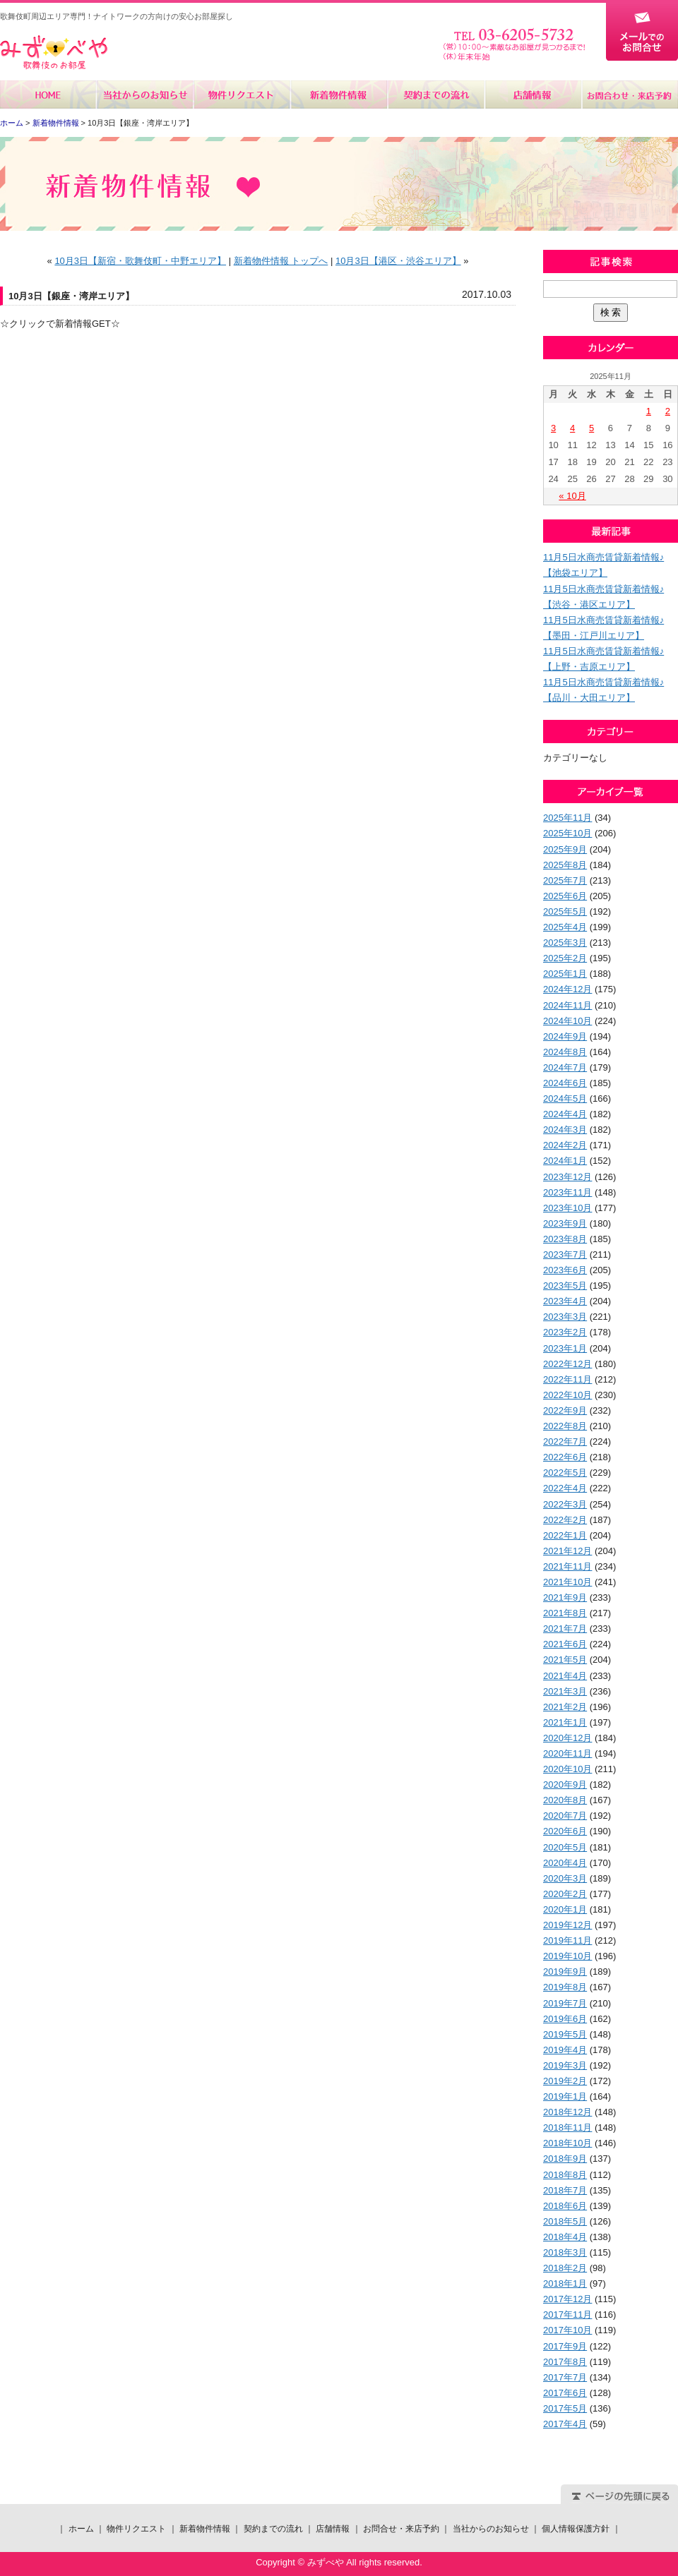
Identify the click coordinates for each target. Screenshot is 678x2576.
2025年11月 (567, 817)
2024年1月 (565, 1160)
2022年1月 (565, 1535)
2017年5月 (565, 2408)
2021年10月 (567, 1582)
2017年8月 (565, 2362)
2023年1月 (565, 1348)
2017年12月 (567, 2299)
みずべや (53, 52)
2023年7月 (565, 1254)
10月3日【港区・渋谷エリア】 (398, 260)
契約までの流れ (435, 94)
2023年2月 (565, 1332)
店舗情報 (532, 94)
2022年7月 (565, 1441)
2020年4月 (565, 1863)
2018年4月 (565, 2237)
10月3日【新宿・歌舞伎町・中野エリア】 (140, 260)
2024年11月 (567, 1005)
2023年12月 (567, 1177)
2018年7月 (565, 2190)
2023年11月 (567, 1192)
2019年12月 (567, 1925)
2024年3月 (565, 1129)
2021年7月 (565, 1628)
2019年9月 (565, 1971)
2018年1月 (565, 2283)
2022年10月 (567, 1395)
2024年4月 (565, 1114)
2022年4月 (565, 1488)
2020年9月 (565, 1784)
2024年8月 (565, 1052)
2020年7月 (565, 1815)
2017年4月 (565, 2424)
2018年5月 (565, 2221)
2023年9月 (565, 1223)
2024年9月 (565, 1036)
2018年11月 (567, 2127)
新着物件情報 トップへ (281, 260)
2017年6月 (565, 2393)
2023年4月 (565, 1301)
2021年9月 (565, 1597)
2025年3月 (565, 942)
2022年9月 (565, 1410)
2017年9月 (565, 2346)
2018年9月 (565, 2158)
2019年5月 (565, 2034)
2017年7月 (565, 2377)
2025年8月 (565, 865)
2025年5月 (565, 911)
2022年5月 (565, 1472)
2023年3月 (565, 1316)
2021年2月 (565, 1707)
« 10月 (572, 495)
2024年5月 (565, 1098)
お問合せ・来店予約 (629, 94)
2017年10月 (567, 2330)
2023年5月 (565, 1285)
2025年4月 (565, 927)
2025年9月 (565, 849)
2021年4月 (565, 1676)
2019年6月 (565, 2019)
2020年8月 (565, 1800)
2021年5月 (565, 1659)
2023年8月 (565, 1239)
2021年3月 (565, 1691)
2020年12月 (567, 1738)
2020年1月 (565, 1909)
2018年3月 (565, 2252)
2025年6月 (565, 896)
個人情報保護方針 (575, 2529)
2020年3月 (565, 1878)
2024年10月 (567, 1021)
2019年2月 (565, 2081)
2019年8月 (565, 1987)
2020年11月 (567, 1753)
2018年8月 (565, 2174)
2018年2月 (565, 2268)
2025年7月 (565, 880)
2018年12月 (567, 2112)
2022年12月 (567, 1364)
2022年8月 (565, 1426)
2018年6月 (565, 2206)
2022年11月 (567, 1379)
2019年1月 (565, 2096)
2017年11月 (567, 2314)
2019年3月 (565, 2065)
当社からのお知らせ (145, 94)
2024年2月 (565, 1145)
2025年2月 (565, 958)
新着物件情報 (338, 94)
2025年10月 (567, 833)
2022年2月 (565, 1520)
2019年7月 (565, 2003)
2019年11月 (567, 1940)
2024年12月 (567, 989)
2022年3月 (565, 1504)
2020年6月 (565, 1831)
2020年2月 (565, 1894)
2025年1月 (565, 973)
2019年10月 (567, 1956)
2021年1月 (565, 1722)
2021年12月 (567, 1551)
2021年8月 (565, 1613)
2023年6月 (565, 1270)
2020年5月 (565, 1847)
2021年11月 (567, 1566)
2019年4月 (565, 2050)
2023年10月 (567, 1208)
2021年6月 (565, 1644)
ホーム (48, 94)
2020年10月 (567, 1769)
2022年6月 (565, 1457)
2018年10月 (567, 2143)
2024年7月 (565, 1067)
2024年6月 (565, 1083)
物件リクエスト (242, 94)
